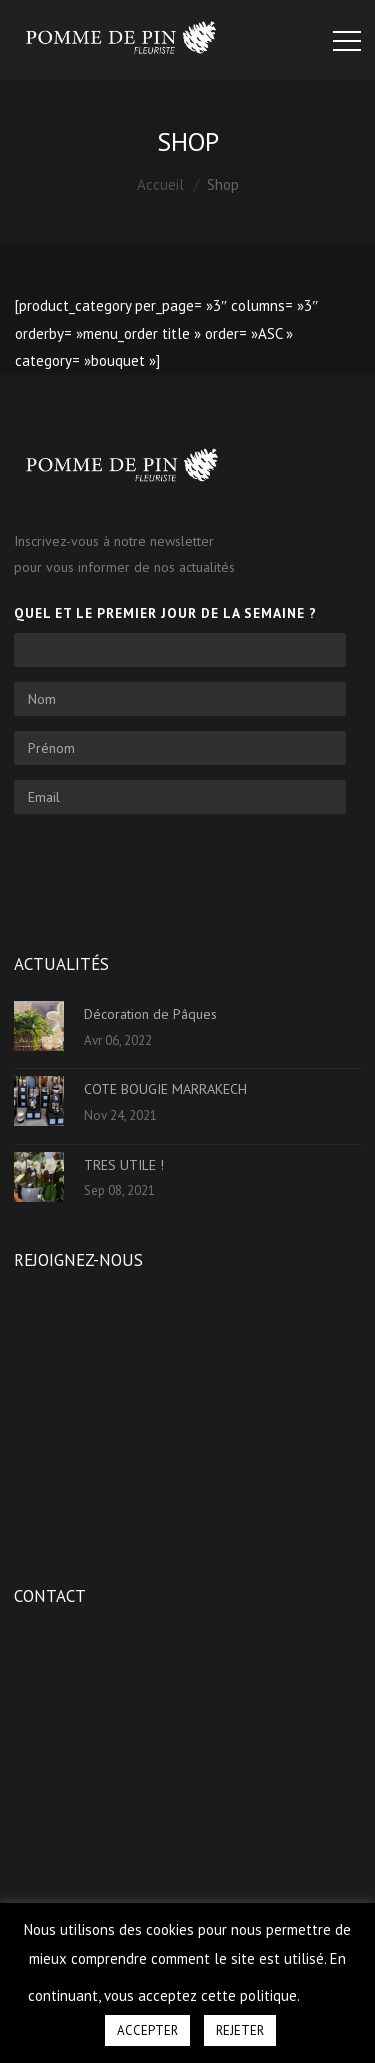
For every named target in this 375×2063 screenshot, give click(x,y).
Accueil (160, 184)
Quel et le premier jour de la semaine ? (165, 613)
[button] (325, 1987)
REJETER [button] (240, 2030)
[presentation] (166, 868)
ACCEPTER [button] (147, 2030)
